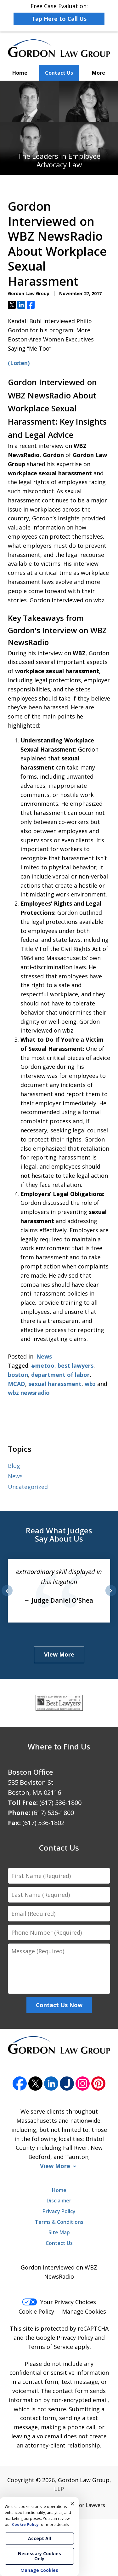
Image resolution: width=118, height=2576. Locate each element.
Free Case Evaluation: (59, 13)
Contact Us (59, 72)
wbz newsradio (29, 1392)
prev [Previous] (7, 1595)
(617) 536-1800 (60, 1802)
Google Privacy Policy (64, 2337)
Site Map (59, 2232)
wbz (90, 1384)
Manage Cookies (84, 2311)
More (98, 72)
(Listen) (19, 363)
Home (19, 72)
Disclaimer (59, 2200)
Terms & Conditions (59, 2221)
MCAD (16, 1384)
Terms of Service (50, 2346)
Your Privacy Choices (59, 2302)
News (44, 1356)
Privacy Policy (59, 2211)
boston (18, 1374)
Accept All (39, 2538)
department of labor (60, 1374)
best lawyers (75, 1365)
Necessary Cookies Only (39, 2556)
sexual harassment (54, 1384)
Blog (14, 1465)
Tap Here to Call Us (59, 18)
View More (59, 1654)
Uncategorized (28, 1487)
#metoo (42, 1365)
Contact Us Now (59, 2005)
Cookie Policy (36, 2311)
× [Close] (72, 2503)
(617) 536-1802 (43, 1822)
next (110, 1595)
